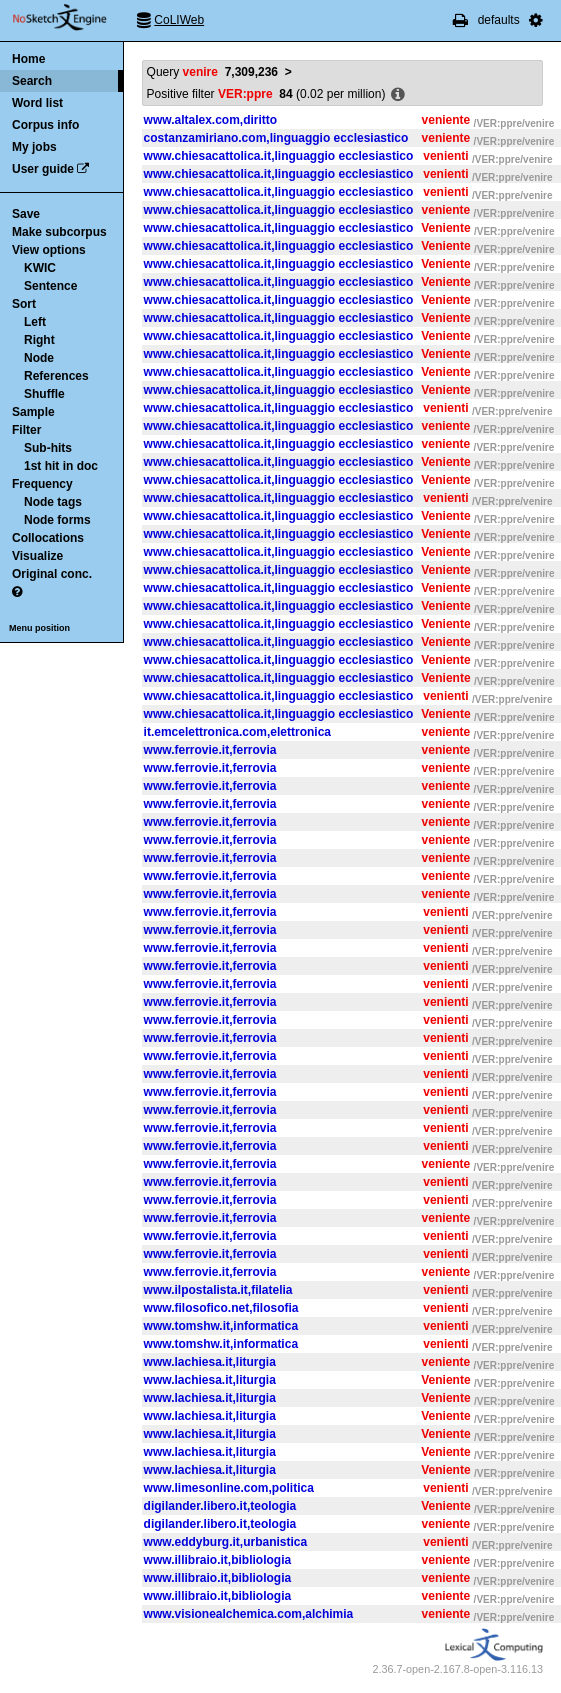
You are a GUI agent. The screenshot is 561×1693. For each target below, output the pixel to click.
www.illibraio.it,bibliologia (218, 1560)
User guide (43, 169)
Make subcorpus (59, 232)
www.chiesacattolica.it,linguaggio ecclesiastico (279, 156)
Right (39, 340)
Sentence (50, 286)
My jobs (34, 147)
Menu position (39, 628)
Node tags (53, 502)
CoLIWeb (179, 20)
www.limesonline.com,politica (229, 1488)
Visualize (37, 556)
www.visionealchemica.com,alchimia (249, 1614)
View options (49, 250)
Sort (24, 304)
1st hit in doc (61, 466)
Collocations (48, 538)
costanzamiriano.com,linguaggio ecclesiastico (276, 138)
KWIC (40, 268)
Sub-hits (48, 448)
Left (35, 322)
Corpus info (45, 125)
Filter (26, 430)
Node (39, 358)
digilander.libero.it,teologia (220, 1506)
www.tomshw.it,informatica (221, 1326)
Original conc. (52, 574)
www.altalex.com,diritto (211, 120)
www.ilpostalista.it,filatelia (218, 1290)
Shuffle (44, 394)
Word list (37, 103)
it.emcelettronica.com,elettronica (237, 732)
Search (32, 81)
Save (26, 214)
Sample (33, 412)
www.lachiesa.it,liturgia (210, 1362)
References (56, 376)
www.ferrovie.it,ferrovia (210, 750)
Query (212, 72)
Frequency (42, 484)
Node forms (57, 520)
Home (28, 59)
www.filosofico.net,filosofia (221, 1308)
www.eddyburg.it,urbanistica (226, 1542)
